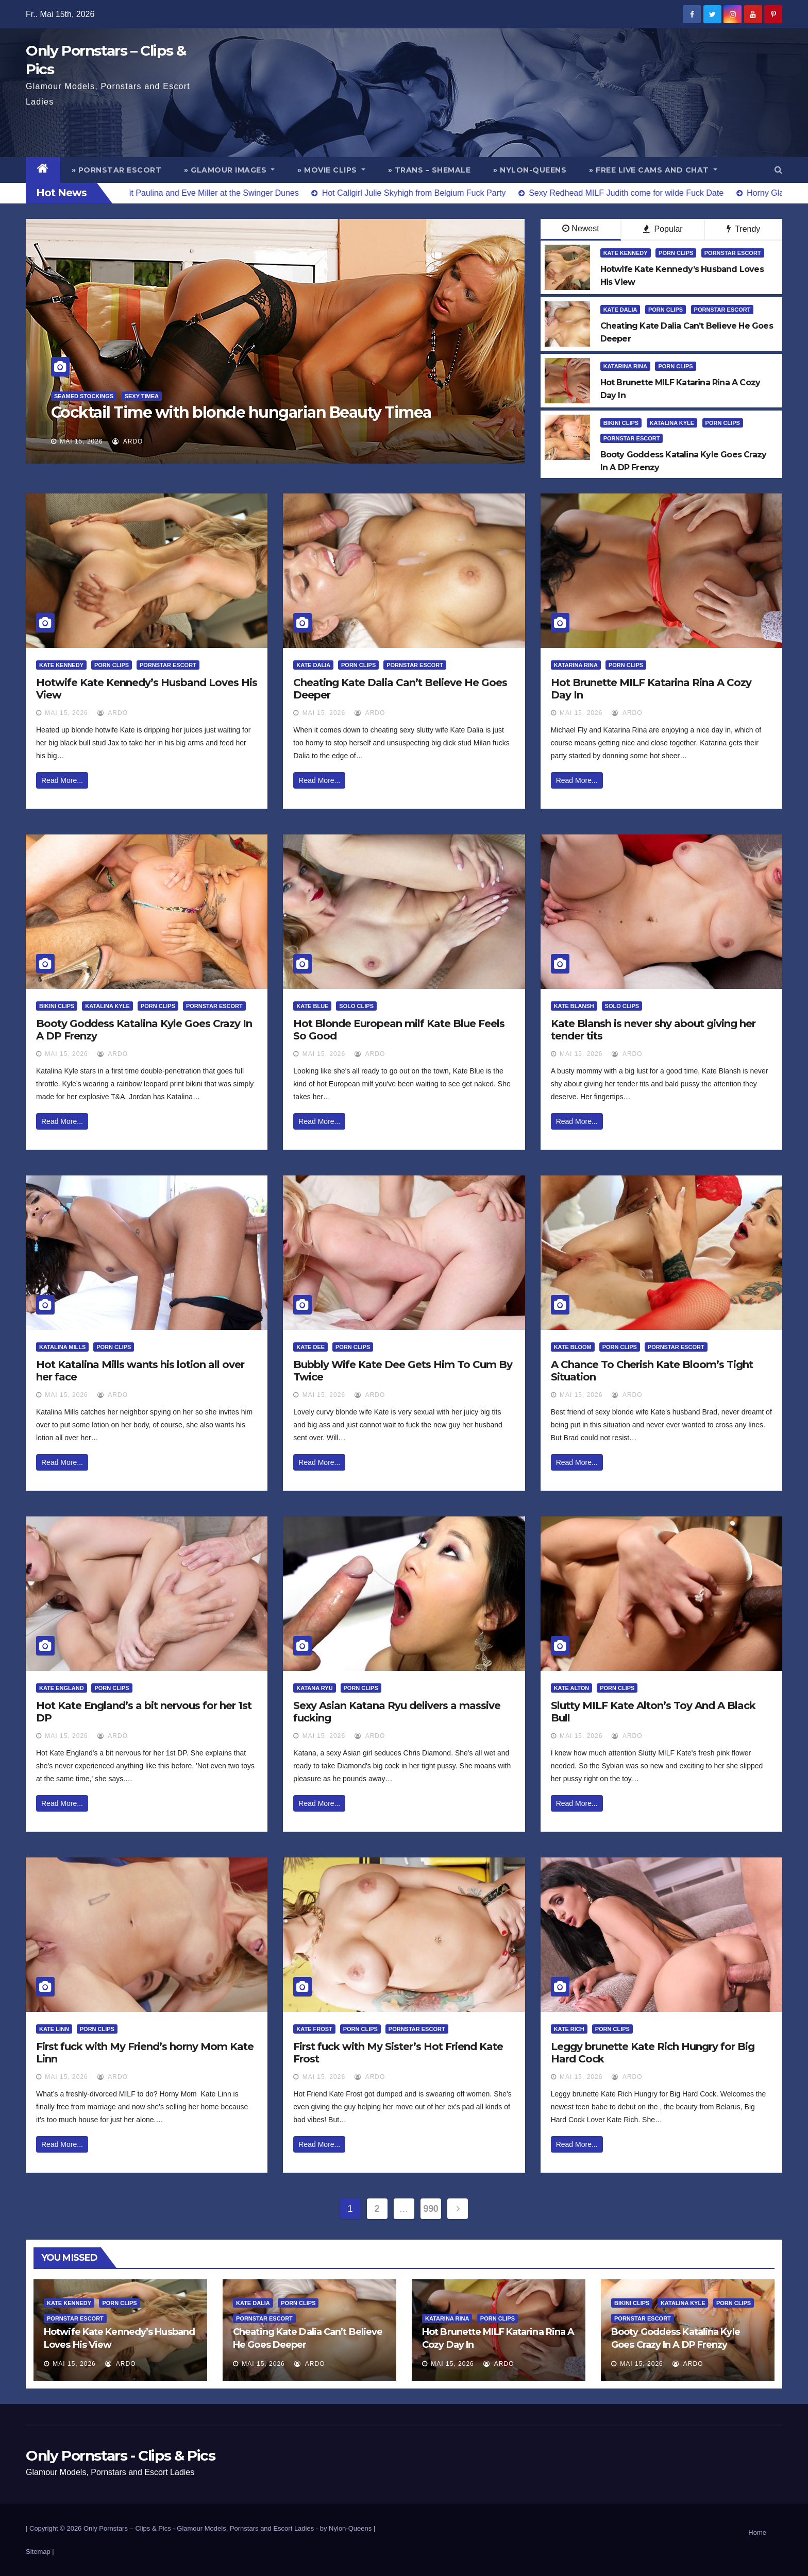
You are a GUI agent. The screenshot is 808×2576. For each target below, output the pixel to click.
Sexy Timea (142, 396)
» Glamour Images (229, 170)
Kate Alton (572, 1688)
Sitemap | (40, 2551)
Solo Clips (356, 1006)
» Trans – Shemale (429, 170)
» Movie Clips (331, 170)
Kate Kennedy (625, 253)
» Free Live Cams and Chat (653, 170)
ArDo (127, 441)
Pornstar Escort (732, 253)
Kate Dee (310, 1347)
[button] (778, 169)
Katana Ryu (314, 1688)
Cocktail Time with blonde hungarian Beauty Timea (241, 412)
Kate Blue (312, 1006)
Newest (580, 228)
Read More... (62, 780)
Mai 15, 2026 (81, 441)
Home (757, 2532)
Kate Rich (569, 2029)
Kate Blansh (574, 1006)
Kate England (61, 1688)
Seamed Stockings (83, 396)
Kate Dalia (620, 309)
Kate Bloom (573, 1347)
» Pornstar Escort (117, 170)
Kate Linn (54, 2029)
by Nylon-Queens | (347, 2528)
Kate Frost (314, 2029)
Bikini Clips (620, 423)
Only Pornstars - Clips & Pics (120, 2455)
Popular (663, 229)
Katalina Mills (62, 1347)
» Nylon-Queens (529, 170)
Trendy (743, 229)
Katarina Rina (625, 366)
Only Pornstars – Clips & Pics (127, 2528)
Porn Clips (676, 253)
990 (431, 2209)
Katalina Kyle (672, 423)
